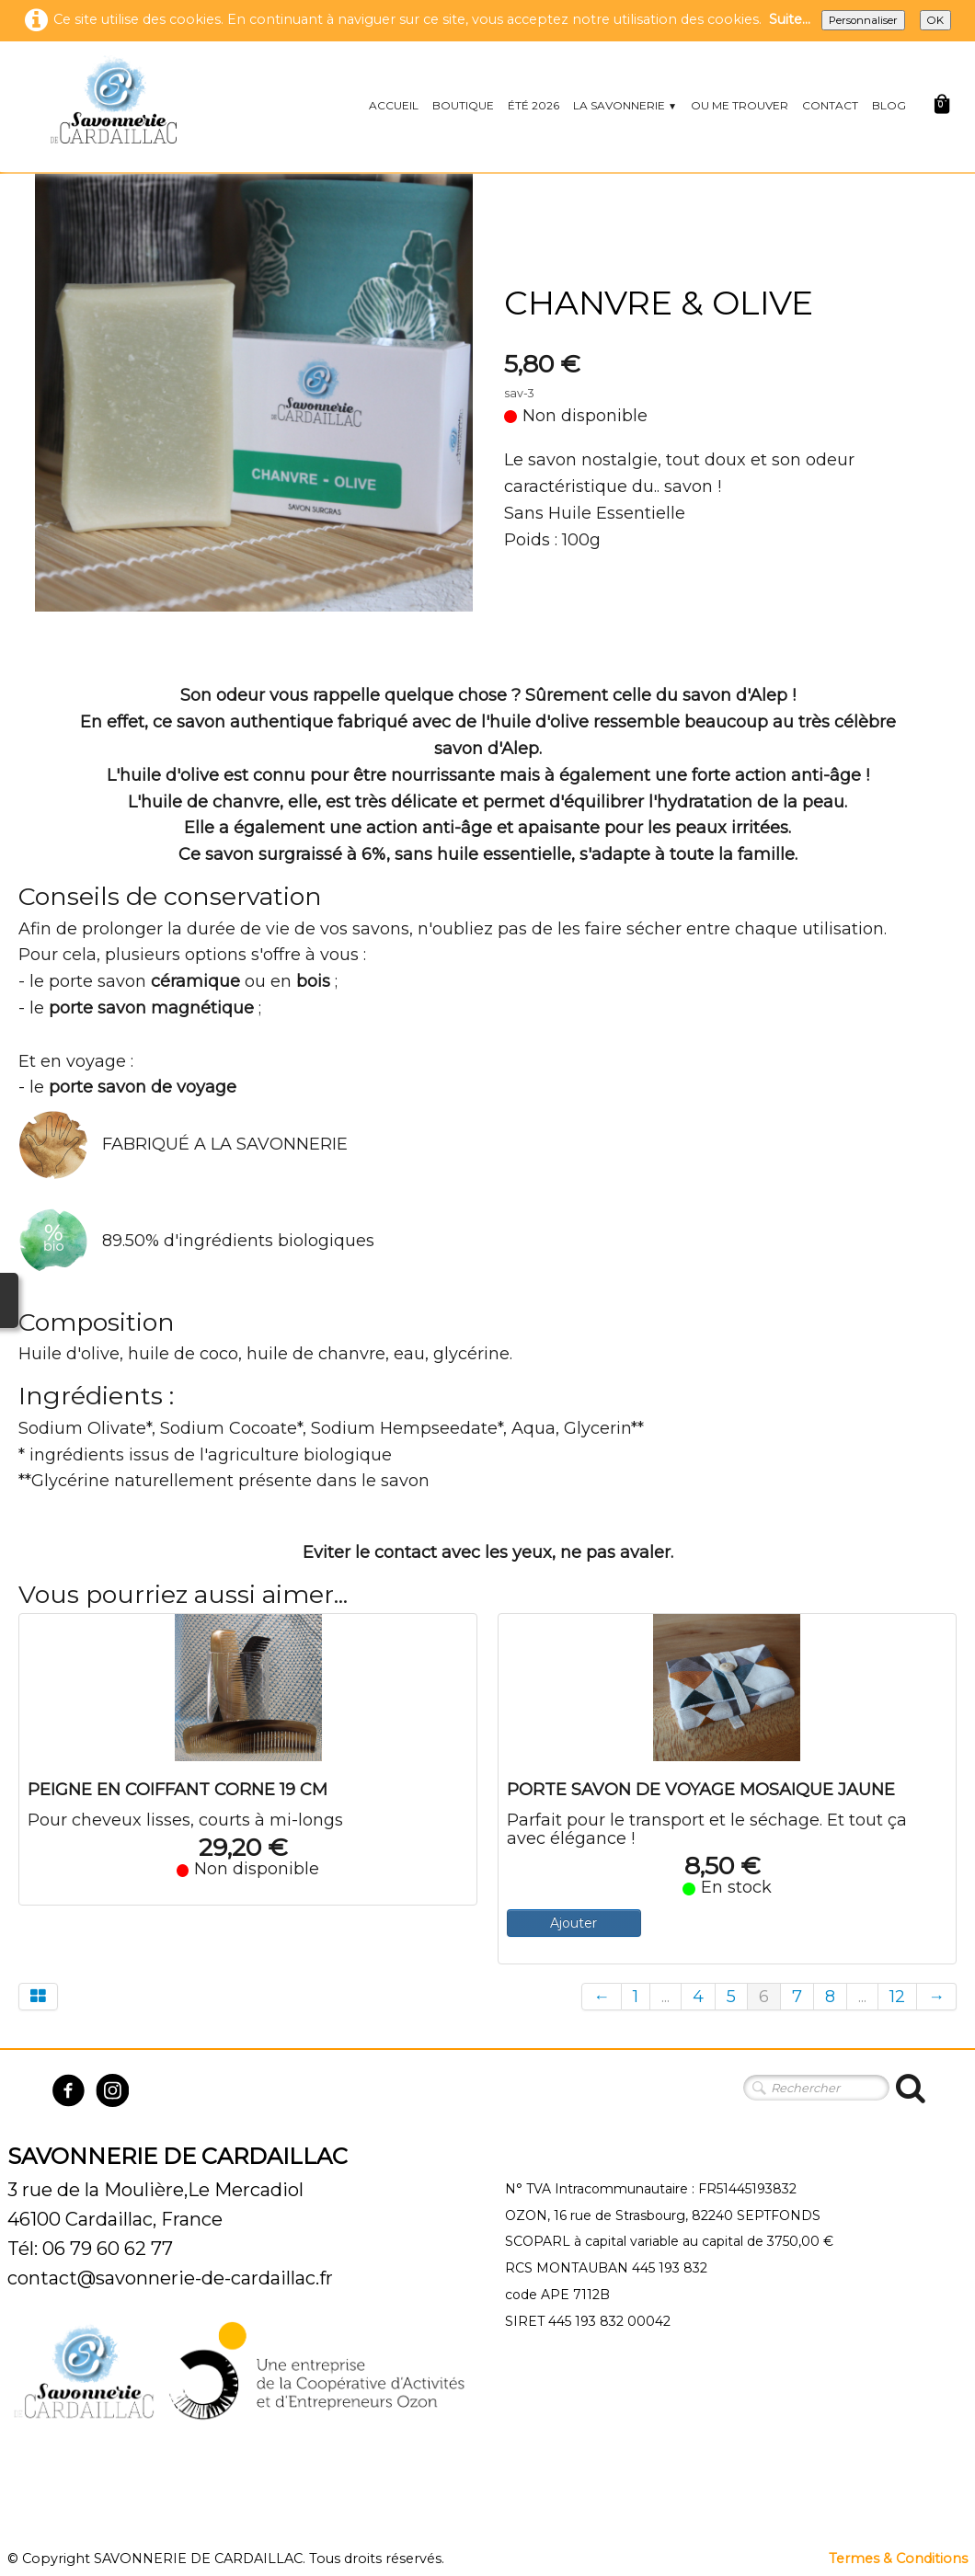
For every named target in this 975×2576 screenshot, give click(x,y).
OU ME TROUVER (739, 105)
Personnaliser (863, 20)
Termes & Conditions (898, 2558)
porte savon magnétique (151, 1008)
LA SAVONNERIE (625, 105)
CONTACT (830, 105)
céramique (195, 981)
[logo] (113, 99)
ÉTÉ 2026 (533, 105)
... (665, 1996)
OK (935, 20)
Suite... (789, 19)
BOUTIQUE (463, 105)
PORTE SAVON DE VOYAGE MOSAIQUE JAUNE (701, 1790)
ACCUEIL (394, 105)
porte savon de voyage (142, 1087)
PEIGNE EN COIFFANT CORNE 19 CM (177, 1790)
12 (897, 1996)
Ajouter (573, 1923)
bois (313, 981)
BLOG (889, 105)
